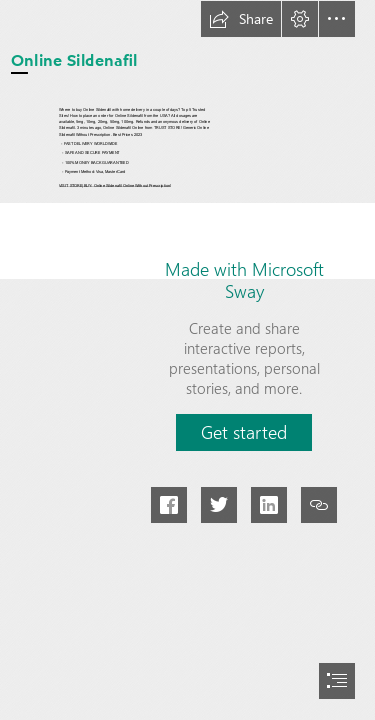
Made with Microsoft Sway (244, 280)
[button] (241, 19)
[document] (187, 360)
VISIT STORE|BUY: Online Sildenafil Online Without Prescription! (115, 185)
